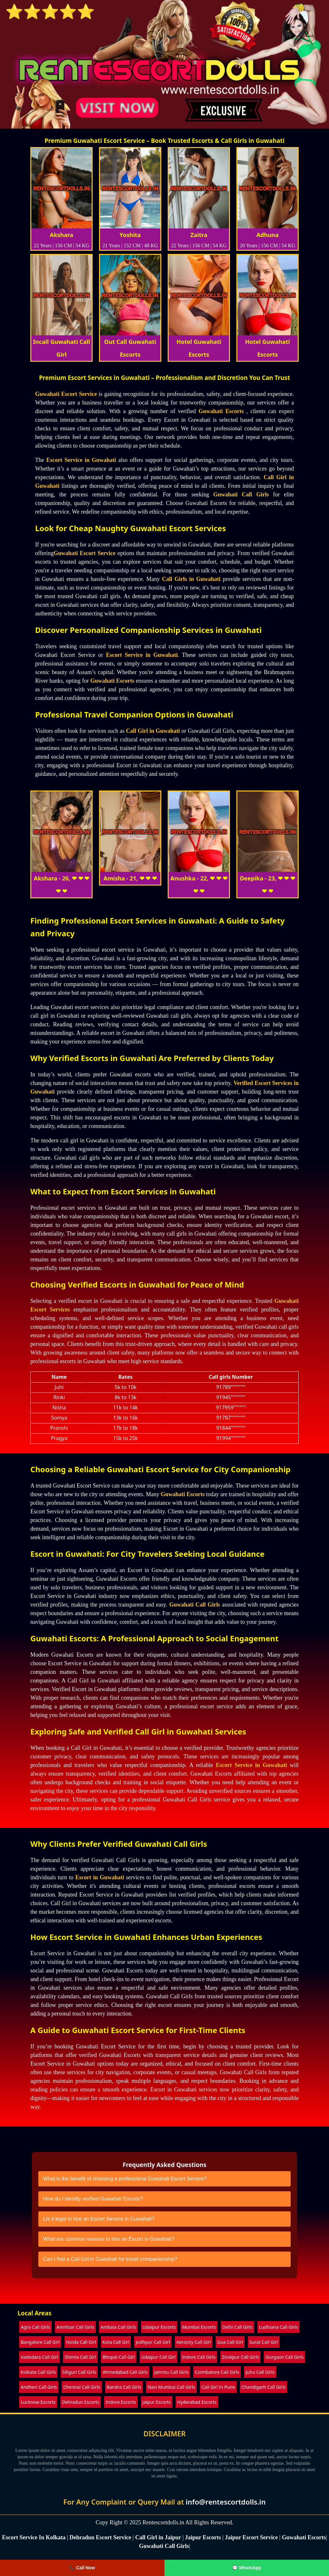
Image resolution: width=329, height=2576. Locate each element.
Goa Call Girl (230, 2342)
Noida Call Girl (81, 2342)
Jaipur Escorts (156, 2402)
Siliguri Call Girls (79, 2372)
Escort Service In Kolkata (33, 2537)
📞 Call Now (82, 2567)
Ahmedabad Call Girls (125, 2372)
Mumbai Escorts (199, 2327)
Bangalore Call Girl (40, 2342)
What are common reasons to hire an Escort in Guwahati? (108, 2239)
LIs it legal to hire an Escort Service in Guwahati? (99, 2219)
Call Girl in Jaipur (158, 2537)
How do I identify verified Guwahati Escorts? (93, 2198)
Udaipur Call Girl (158, 2357)
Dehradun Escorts (80, 2402)
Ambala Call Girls (118, 2327)
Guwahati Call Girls (241, 494)
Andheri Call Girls (39, 2387)
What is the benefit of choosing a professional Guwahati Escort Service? (124, 2178)
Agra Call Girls (35, 2327)
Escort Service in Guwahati (81, 460)
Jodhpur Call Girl (153, 2342)
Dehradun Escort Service (100, 2537)
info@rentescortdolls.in (226, 2501)
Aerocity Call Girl (193, 2342)
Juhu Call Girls (260, 2372)
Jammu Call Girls (171, 2372)
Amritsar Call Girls (75, 2327)
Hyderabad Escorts (197, 2402)
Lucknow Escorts (38, 2402)
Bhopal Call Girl (119, 2357)
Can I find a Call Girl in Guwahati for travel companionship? (110, 2259)
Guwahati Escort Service (66, 394)
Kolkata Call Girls (38, 2372)
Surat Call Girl (263, 2342)
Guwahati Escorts (220, 411)
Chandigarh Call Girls (263, 2387)
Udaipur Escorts (159, 2327)
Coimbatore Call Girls (217, 2372)
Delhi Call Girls (237, 2327)
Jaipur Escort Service (251, 2537)
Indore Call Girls (199, 2357)
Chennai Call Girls (81, 2387)
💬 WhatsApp (246, 2567)
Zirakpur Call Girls (240, 2357)
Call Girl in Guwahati (153, 731)
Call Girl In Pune (218, 2387)
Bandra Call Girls (124, 2387)
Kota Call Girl (116, 2342)
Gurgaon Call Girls (284, 2357)
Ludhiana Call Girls (278, 2327)
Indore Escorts (121, 2402)
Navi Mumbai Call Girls (171, 2387)
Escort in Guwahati (99, 1877)
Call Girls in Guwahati (191, 579)
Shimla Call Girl (80, 2357)
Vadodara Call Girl (39, 2357)
